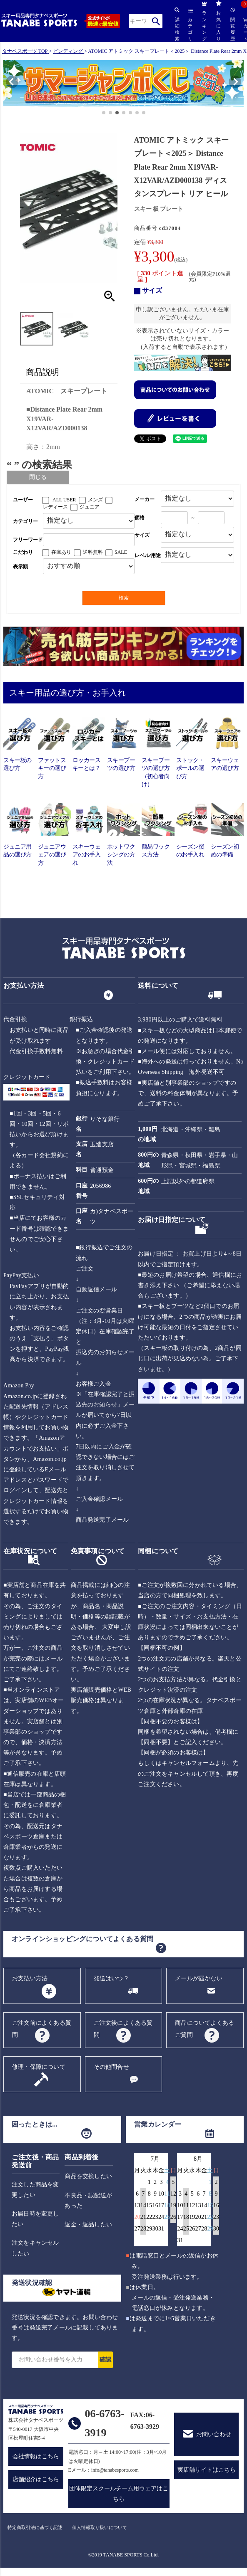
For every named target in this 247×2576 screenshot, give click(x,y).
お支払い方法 (29, 1978)
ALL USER (64, 500)
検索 (156, 21)
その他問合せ (111, 2067)
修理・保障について (38, 2067)
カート (245, 29)
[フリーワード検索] (89, 539)
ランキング (204, 20)
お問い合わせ (213, 2434)
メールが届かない (198, 1978)
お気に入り (219, 20)
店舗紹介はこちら (35, 2479)
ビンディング (68, 51)
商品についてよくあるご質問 (204, 2029)
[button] (7, 85)
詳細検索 (177, 24)
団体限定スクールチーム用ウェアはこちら (118, 2493)
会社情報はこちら (35, 2456)
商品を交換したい (88, 2176)
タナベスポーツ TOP (24, 51)
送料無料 (93, 552)
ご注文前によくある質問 (41, 2029)
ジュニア (90, 507)
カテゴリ (190, 25)
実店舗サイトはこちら (206, 2470)
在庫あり (61, 552)
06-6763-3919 (105, 2423)
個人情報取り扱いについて (99, 2527)
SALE (121, 552)
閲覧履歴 (232, 24)
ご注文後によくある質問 (123, 2029)
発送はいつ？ (111, 1978)
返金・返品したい (88, 2224)
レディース (55, 507)
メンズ (95, 500)
